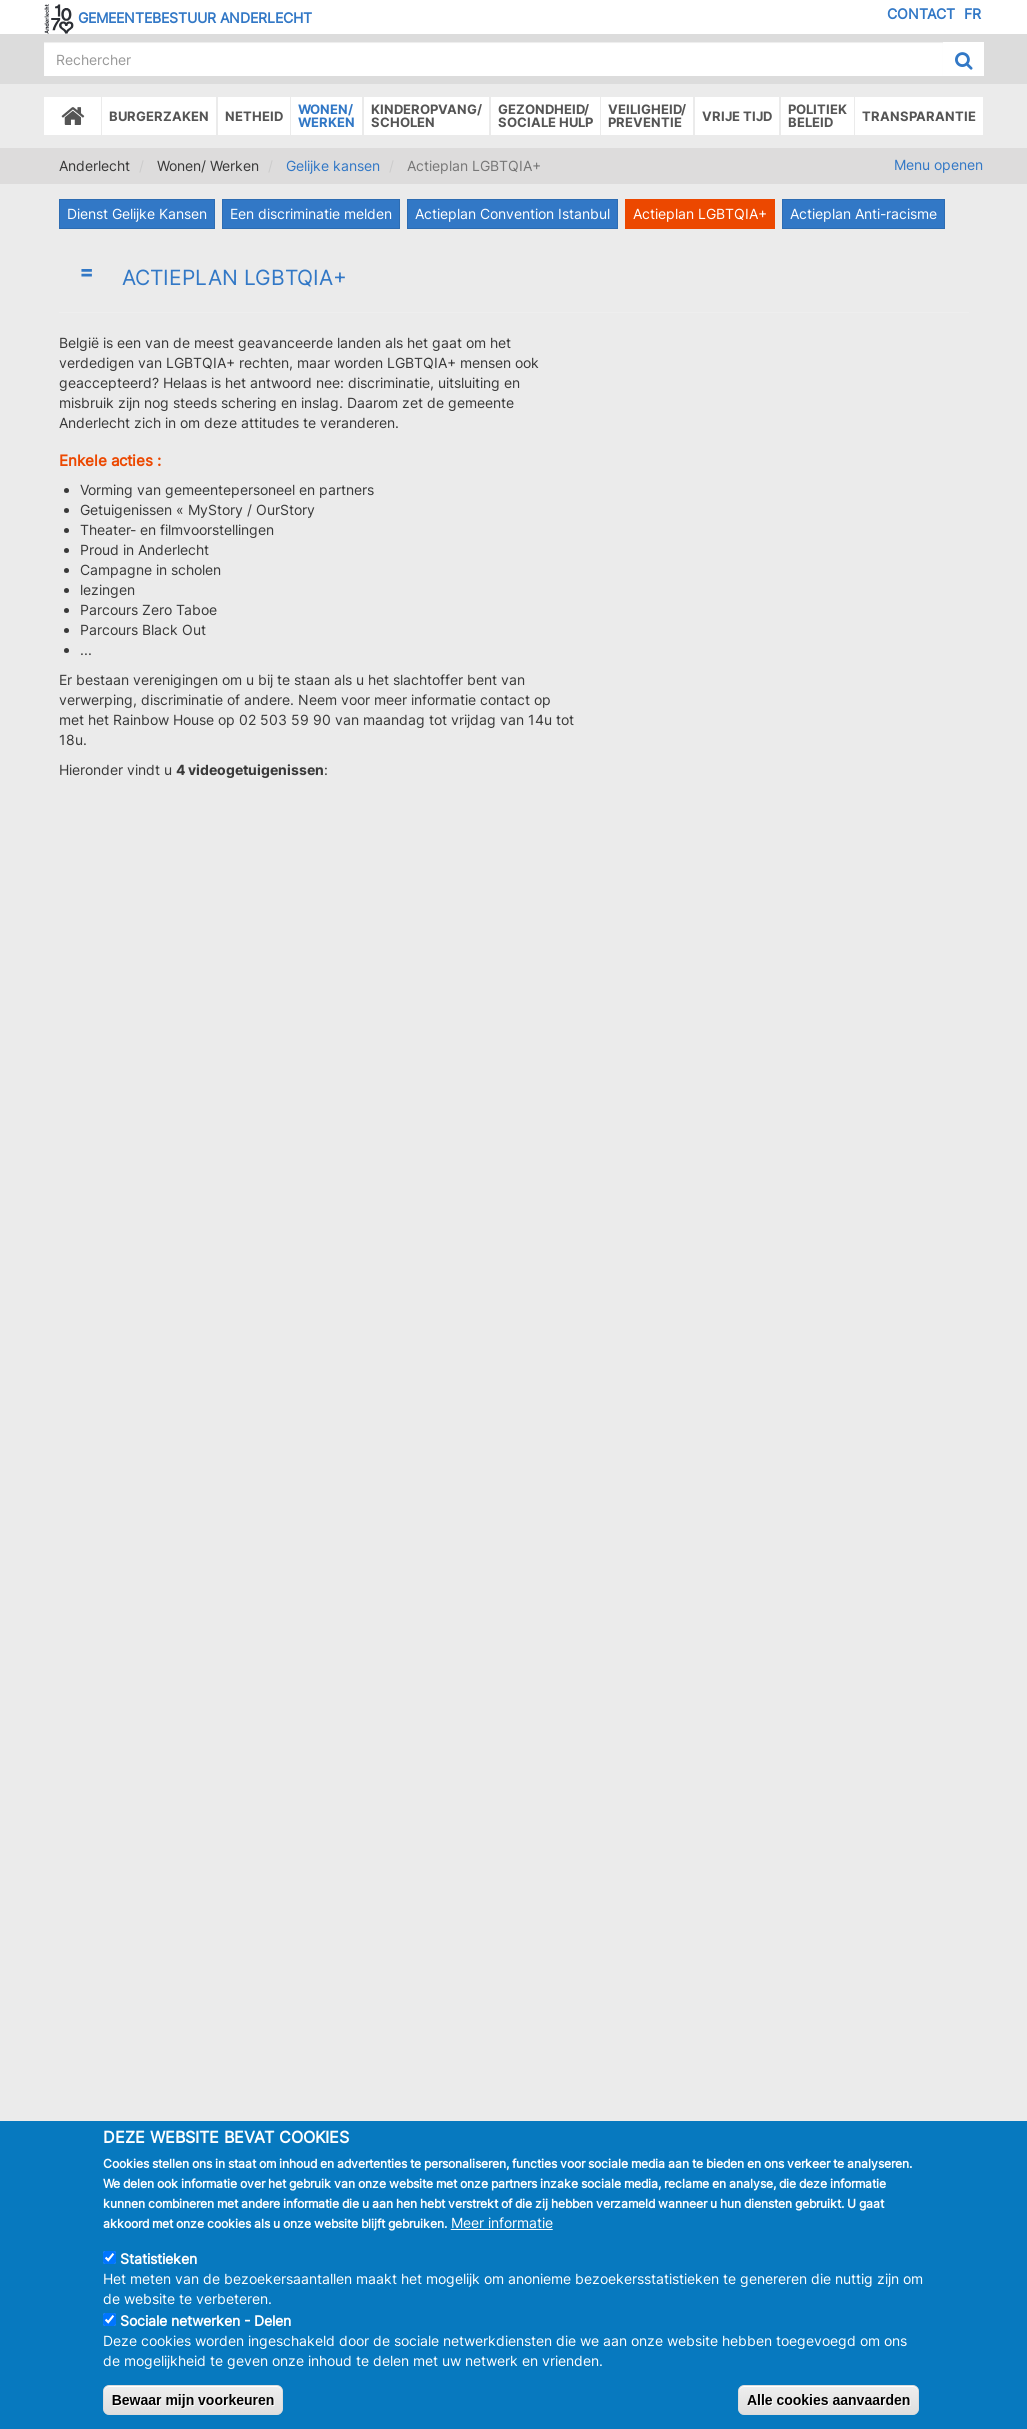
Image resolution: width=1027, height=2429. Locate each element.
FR (972, 13)
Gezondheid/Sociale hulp (545, 115)
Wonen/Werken (326, 115)
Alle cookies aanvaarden (828, 2400)
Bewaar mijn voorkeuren (193, 2400)
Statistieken (158, 2258)
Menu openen (938, 164)
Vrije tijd (737, 116)
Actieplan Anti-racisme (863, 213)
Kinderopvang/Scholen (426, 115)
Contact (921, 13)
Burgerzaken (159, 116)
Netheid (254, 116)
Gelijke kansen (333, 165)
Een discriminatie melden (311, 213)
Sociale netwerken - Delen (205, 2320)
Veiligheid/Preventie (647, 115)
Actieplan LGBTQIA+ (700, 213)
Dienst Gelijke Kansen (137, 213)
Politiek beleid (817, 115)
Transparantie (919, 116)
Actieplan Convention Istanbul (512, 213)
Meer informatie (502, 2222)
